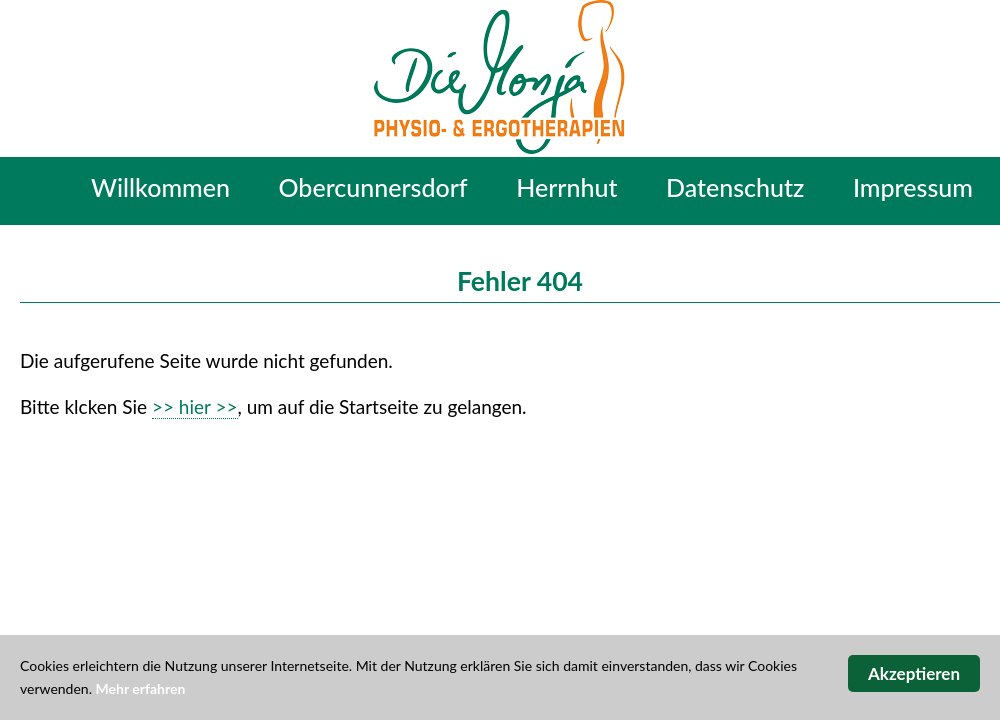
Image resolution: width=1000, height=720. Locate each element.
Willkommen (160, 187)
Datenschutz (735, 187)
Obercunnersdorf (373, 187)
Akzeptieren (914, 673)
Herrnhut (566, 187)
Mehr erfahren (141, 688)
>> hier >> (195, 406)
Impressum (913, 187)
